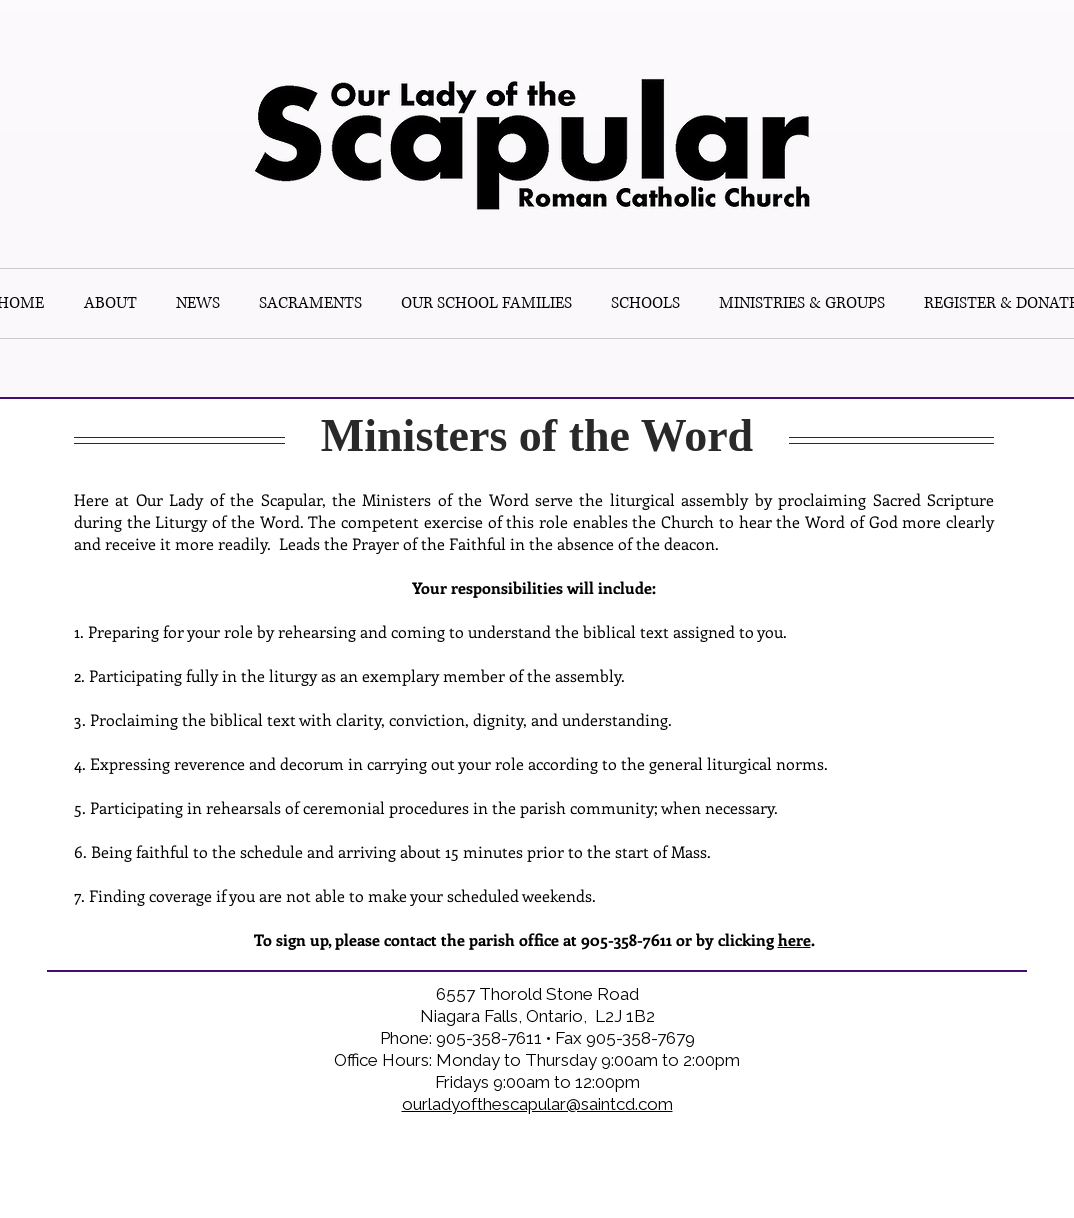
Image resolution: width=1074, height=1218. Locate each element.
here (794, 939)
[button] (645, 303)
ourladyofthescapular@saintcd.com (537, 1104)
